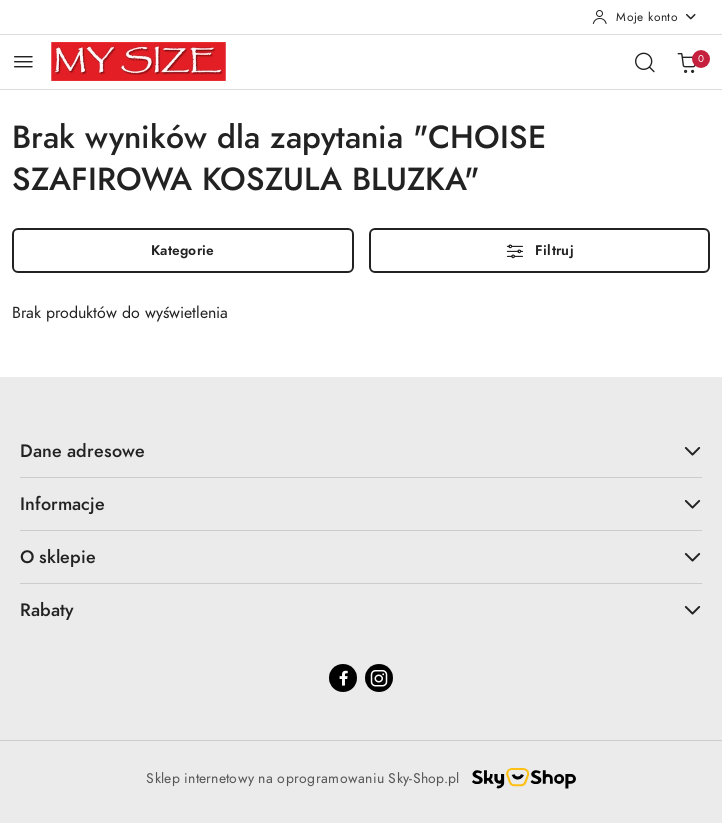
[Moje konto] (645, 17)
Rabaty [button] (361, 609)
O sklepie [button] (361, 556)
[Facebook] (343, 678)
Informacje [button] (361, 503)
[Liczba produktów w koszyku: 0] (687, 62)
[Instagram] (379, 678)
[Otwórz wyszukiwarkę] (645, 62)
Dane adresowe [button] (361, 450)
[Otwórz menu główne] (23, 61)
